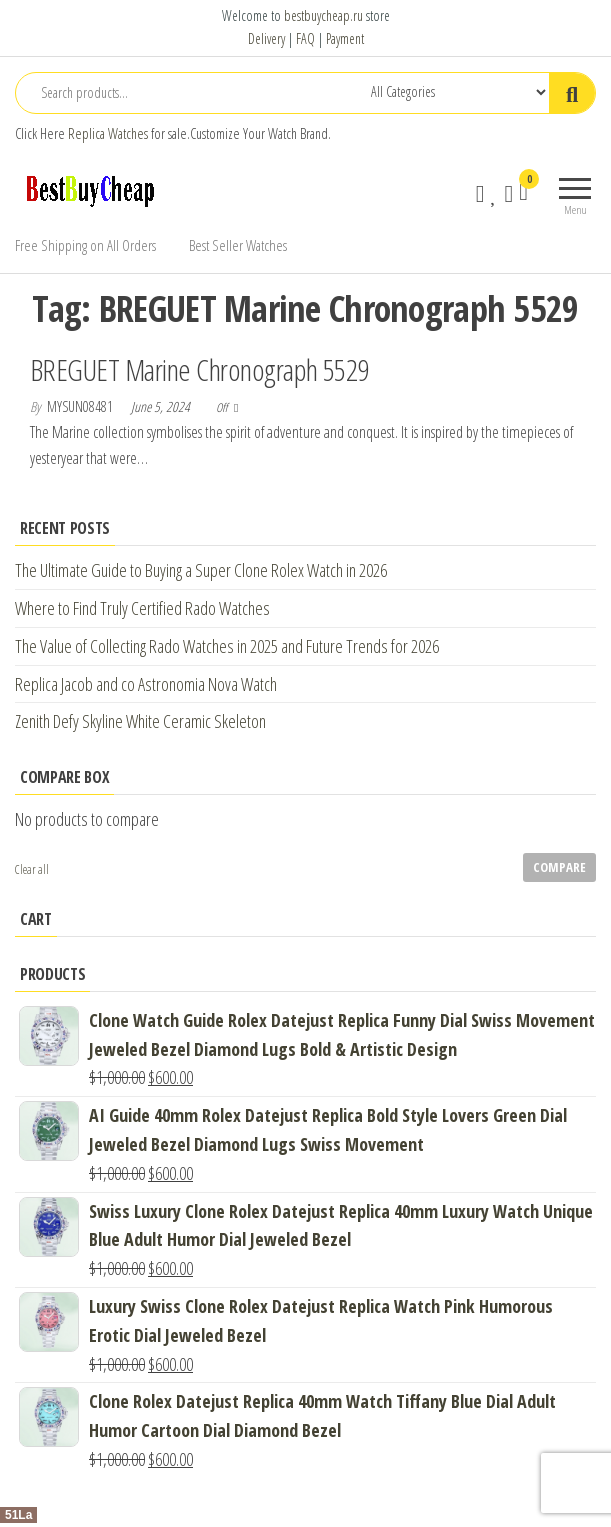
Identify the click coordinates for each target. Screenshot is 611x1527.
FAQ (305, 38)
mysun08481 (81, 406)
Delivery (266, 38)
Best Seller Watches (238, 245)
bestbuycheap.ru (323, 15)
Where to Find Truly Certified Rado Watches (142, 608)
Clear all (32, 869)
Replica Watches (108, 133)
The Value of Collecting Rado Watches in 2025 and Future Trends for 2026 (227, 646)
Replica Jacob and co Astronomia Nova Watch (146, 684)
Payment (345, 38)
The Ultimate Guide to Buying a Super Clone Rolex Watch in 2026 (201, 570)
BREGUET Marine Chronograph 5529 (199, 369)
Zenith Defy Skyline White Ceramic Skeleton (140, 721)
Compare (559, 867)
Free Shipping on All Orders (85, 245)
